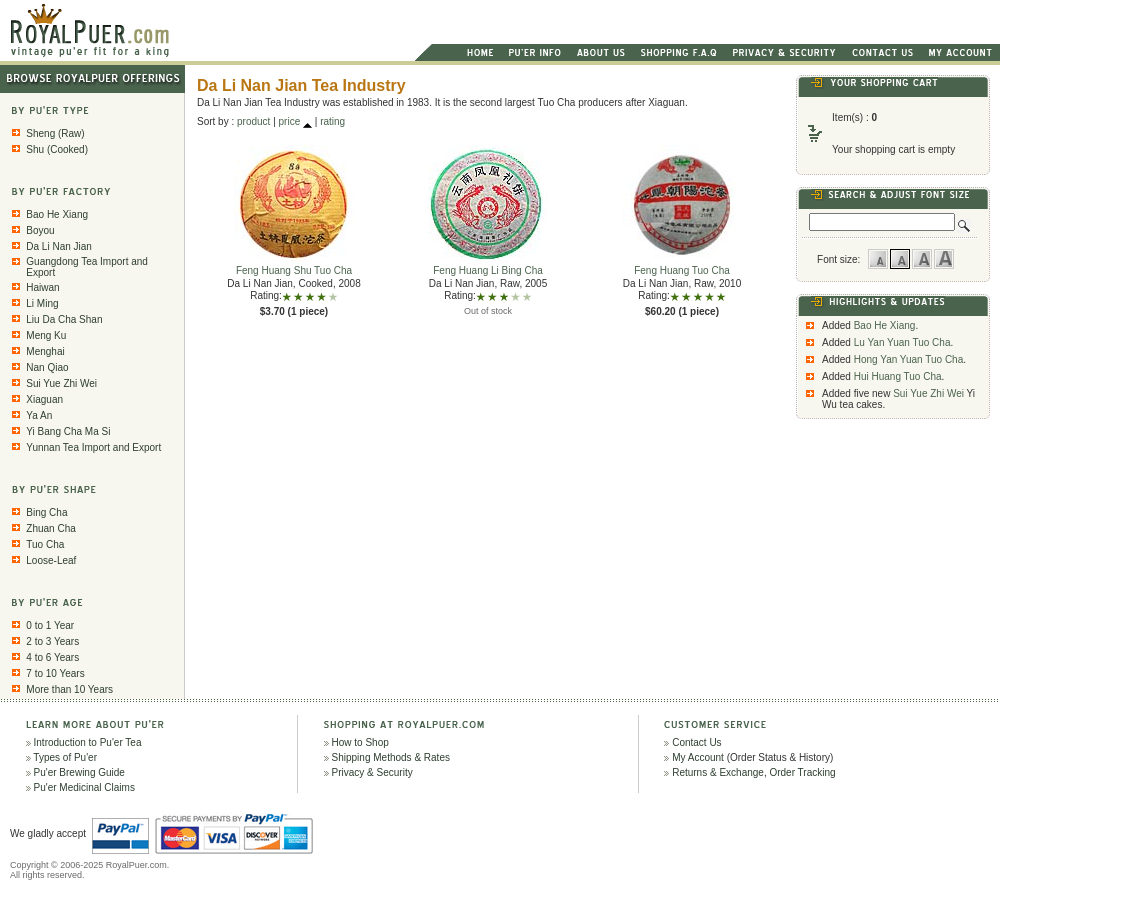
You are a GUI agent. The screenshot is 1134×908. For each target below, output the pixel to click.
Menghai (45, 351)
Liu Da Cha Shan (64, 319)
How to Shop (360, 742)
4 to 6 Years (52, 657)
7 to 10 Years (55, 673)
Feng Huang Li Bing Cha (488, 266)
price (290, 121)
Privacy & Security (372, 772)
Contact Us (696, 742)
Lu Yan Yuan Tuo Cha (902, 342)
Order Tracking (802, 772)
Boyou (40, 230)
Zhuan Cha (50, 528)
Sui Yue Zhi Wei (61, 383)
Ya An (39, 415)
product (253, 121)
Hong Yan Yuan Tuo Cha (909, 359)
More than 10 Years (69, 689)
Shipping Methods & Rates (391, 757)
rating (332, 121)
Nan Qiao (47, 367)
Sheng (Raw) (55, 133)
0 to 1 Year (50, 625)
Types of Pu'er (65, 757)
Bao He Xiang (57, 214)
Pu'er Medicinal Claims (84, 787)
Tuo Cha (45, 544)
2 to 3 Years (52, 641)
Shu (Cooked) (57, 149)
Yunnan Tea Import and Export (93, 447)
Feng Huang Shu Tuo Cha (294, 266)
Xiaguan (44, 399)
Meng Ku (46, 335)
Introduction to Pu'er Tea (88, 742)
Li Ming (42, 303)
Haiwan (42, 287)
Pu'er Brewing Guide (79, 772)
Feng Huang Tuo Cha (682, 266)
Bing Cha (46, 512)
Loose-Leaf (51, 560)
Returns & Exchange (718, 772)
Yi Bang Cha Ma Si (68, 431)
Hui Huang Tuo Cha (898, 376)
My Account (698, 757)
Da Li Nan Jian (59, 246)
